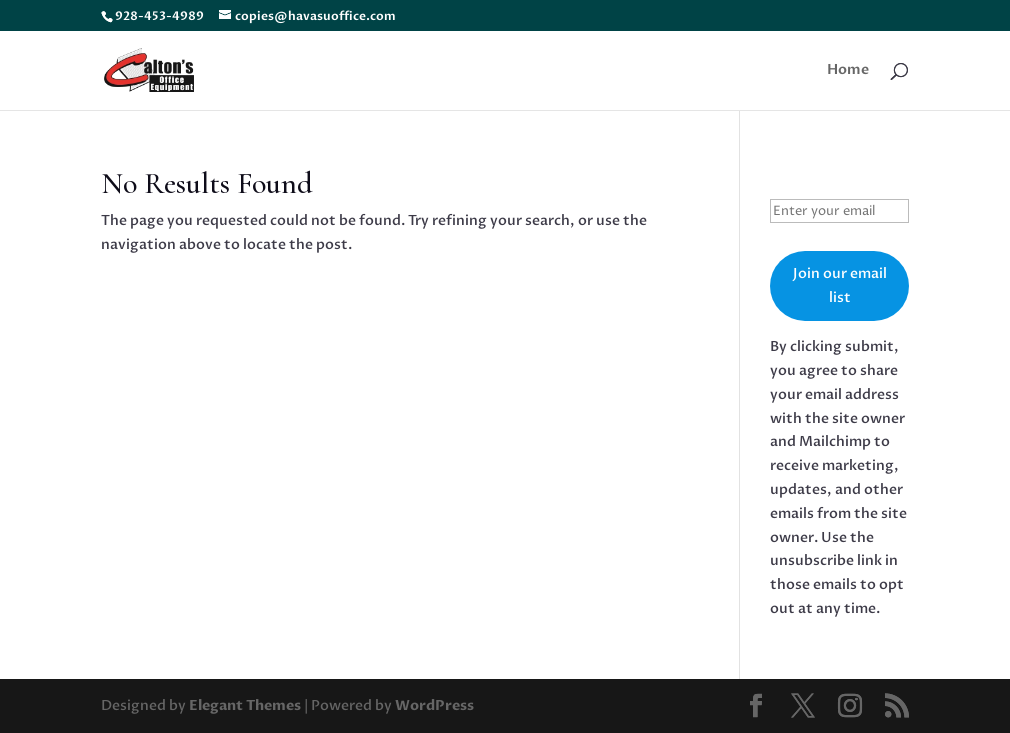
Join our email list (840, 285)
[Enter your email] (839, 211)
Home (848, 71)
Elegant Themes (245, 705)
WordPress (434, 705)
